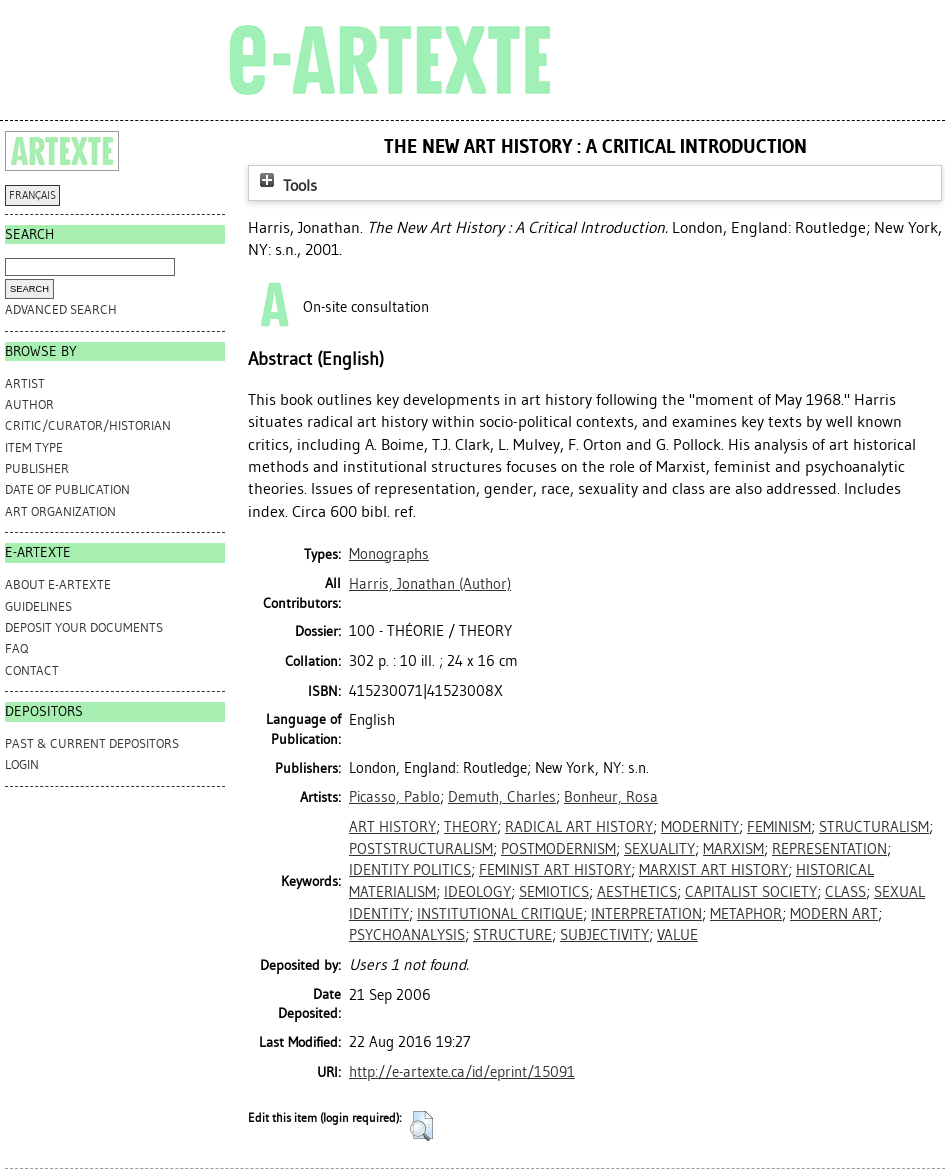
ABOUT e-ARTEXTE (58, 584)
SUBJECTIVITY (604, 935)
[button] (421, 1126)
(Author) (430, 584)
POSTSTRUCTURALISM (421, 849)
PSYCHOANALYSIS (407, 935)
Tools (286, 185)
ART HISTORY (392, 827)
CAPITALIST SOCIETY (751, 892)
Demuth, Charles (502, 797)
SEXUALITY (659, 849)
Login (22, 764)
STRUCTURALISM (874, 827)
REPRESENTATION (829, 849)
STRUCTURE (512, 935)
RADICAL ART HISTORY (579, 827)
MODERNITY (700, 827)
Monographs (389, 554)
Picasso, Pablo (394, 797)
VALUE (677, 935)
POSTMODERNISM (558, 849)
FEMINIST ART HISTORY (555, 870)
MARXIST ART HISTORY (713, 870)
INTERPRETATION (646, 914)
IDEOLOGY (477, 892)
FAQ (16, 648)
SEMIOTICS (554, 892)
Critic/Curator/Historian (88, 425)
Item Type (34, 447)
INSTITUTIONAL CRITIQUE (500, 914)
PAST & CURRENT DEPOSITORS (92, 743)
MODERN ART (834, 914)
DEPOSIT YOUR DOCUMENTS (84, 627)
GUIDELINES (38, 606)
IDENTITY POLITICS (410, 870)
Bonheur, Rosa (611, 797)
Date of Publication (67, 489)
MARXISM (733, 849)
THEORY (470, 827)
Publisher (37, 468)
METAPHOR (746, 914)
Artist (25, 383)
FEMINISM (779, 827)
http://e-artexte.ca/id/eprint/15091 (462, 1072)
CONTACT (32, 670)
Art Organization (60, 511)
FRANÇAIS (32, 195)
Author (29, 404)
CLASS (845, 892)
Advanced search (61, 309)
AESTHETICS (637, 892)
